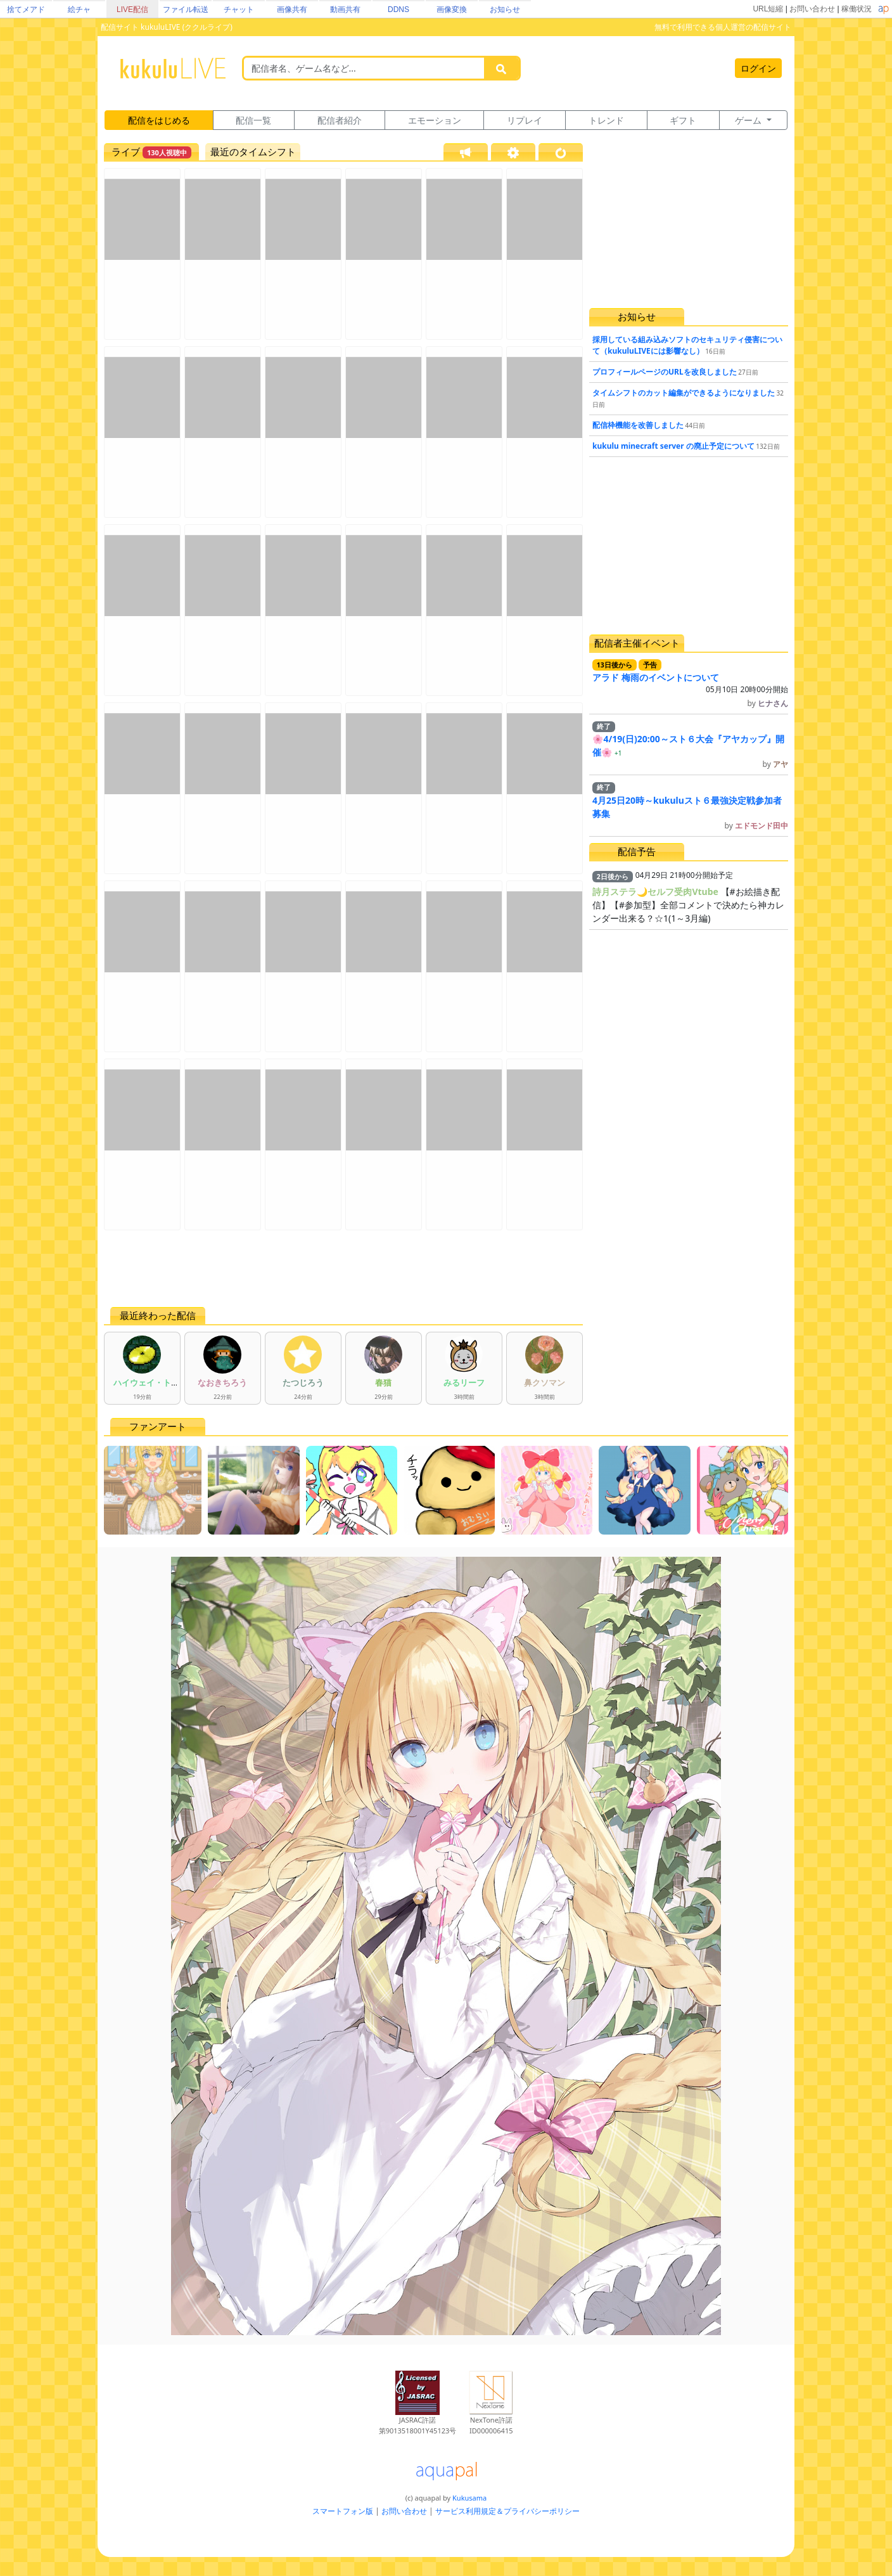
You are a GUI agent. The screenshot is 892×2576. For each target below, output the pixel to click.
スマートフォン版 (342, 2511)
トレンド (606, 120)
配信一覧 (253, 120)
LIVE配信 (132, 9)
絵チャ (79, 9)
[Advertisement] (343, 1268)
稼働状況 (856, 8)
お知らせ (505, 9)
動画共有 (345, 9)
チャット (239, 9)
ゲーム (749, 120)
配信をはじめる (159, 120)
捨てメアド (26, 9)
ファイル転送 (185, 9)
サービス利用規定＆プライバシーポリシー (507, 2511)
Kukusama (469, 2497)
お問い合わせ (812, 8)
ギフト (683, 120)
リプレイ (524, 120)
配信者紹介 (339, 120)
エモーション (434, 120)
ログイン (758, 68)
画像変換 (451, 9)
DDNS (398, 9)
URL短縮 (768, 8)
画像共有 (292, 9)
